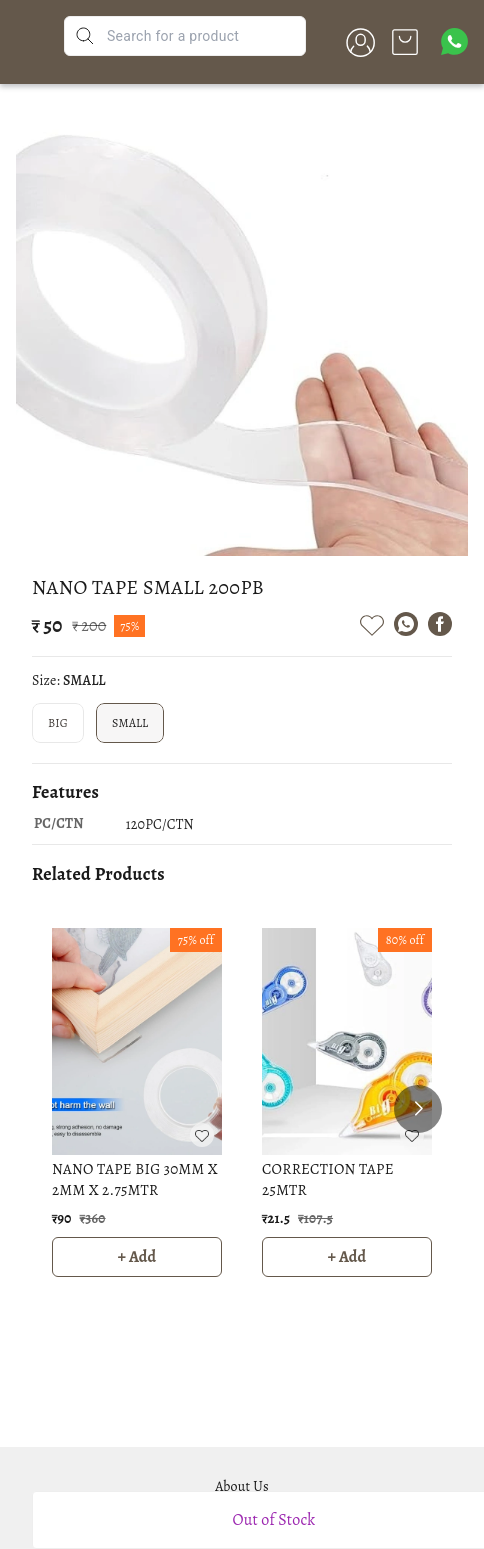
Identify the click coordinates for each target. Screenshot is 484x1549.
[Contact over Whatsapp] (454, 41)
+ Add (137, 1257)
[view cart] (405, 42)
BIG (58, 723)
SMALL (130, 723)
